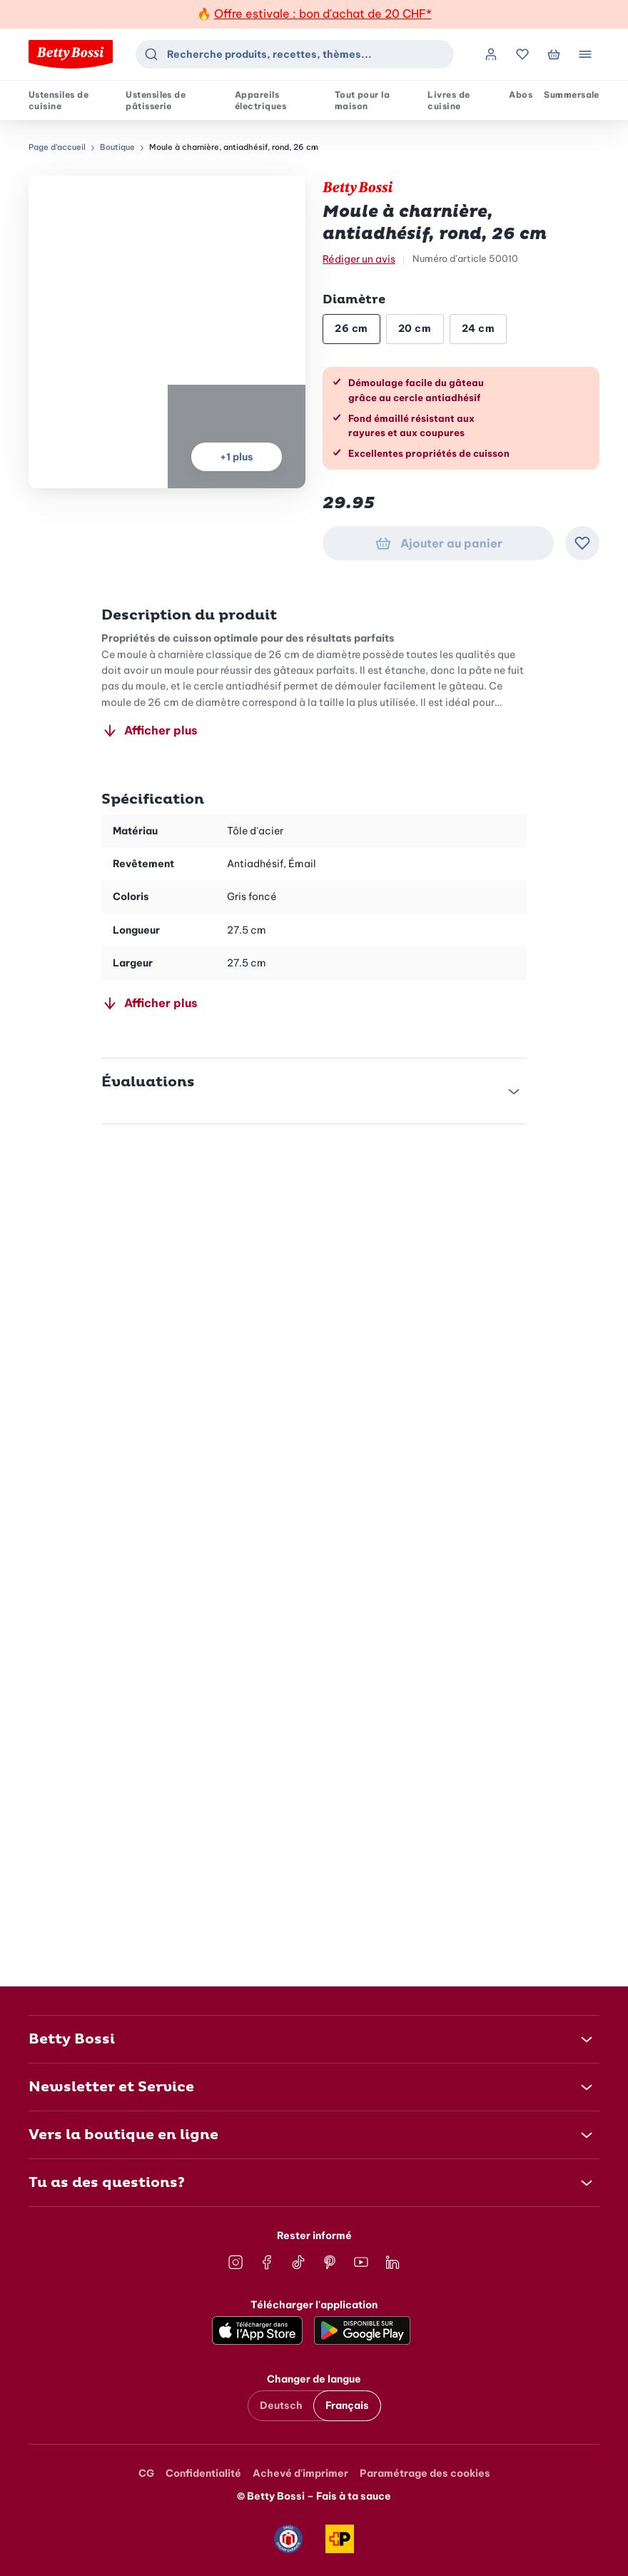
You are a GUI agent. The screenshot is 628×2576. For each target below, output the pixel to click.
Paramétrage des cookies (425, 2473)
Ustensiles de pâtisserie (156, 100)
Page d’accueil (57, 147)
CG (146, 2473)
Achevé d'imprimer (300, 2473)
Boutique (117, 147)
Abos (520, 94)
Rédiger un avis (359, 259)
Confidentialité (203, 2473)
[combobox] (295, 54)
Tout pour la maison (362, 100)
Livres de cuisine (448, 100)
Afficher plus (149, 730)
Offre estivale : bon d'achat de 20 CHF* (323, 13)
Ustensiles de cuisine (58, 100)
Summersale (571, 94)
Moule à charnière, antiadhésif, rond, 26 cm (233, 147)
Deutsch (281, 2405)
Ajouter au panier (438, 543)
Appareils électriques (260, 100)
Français (347, 2405)
